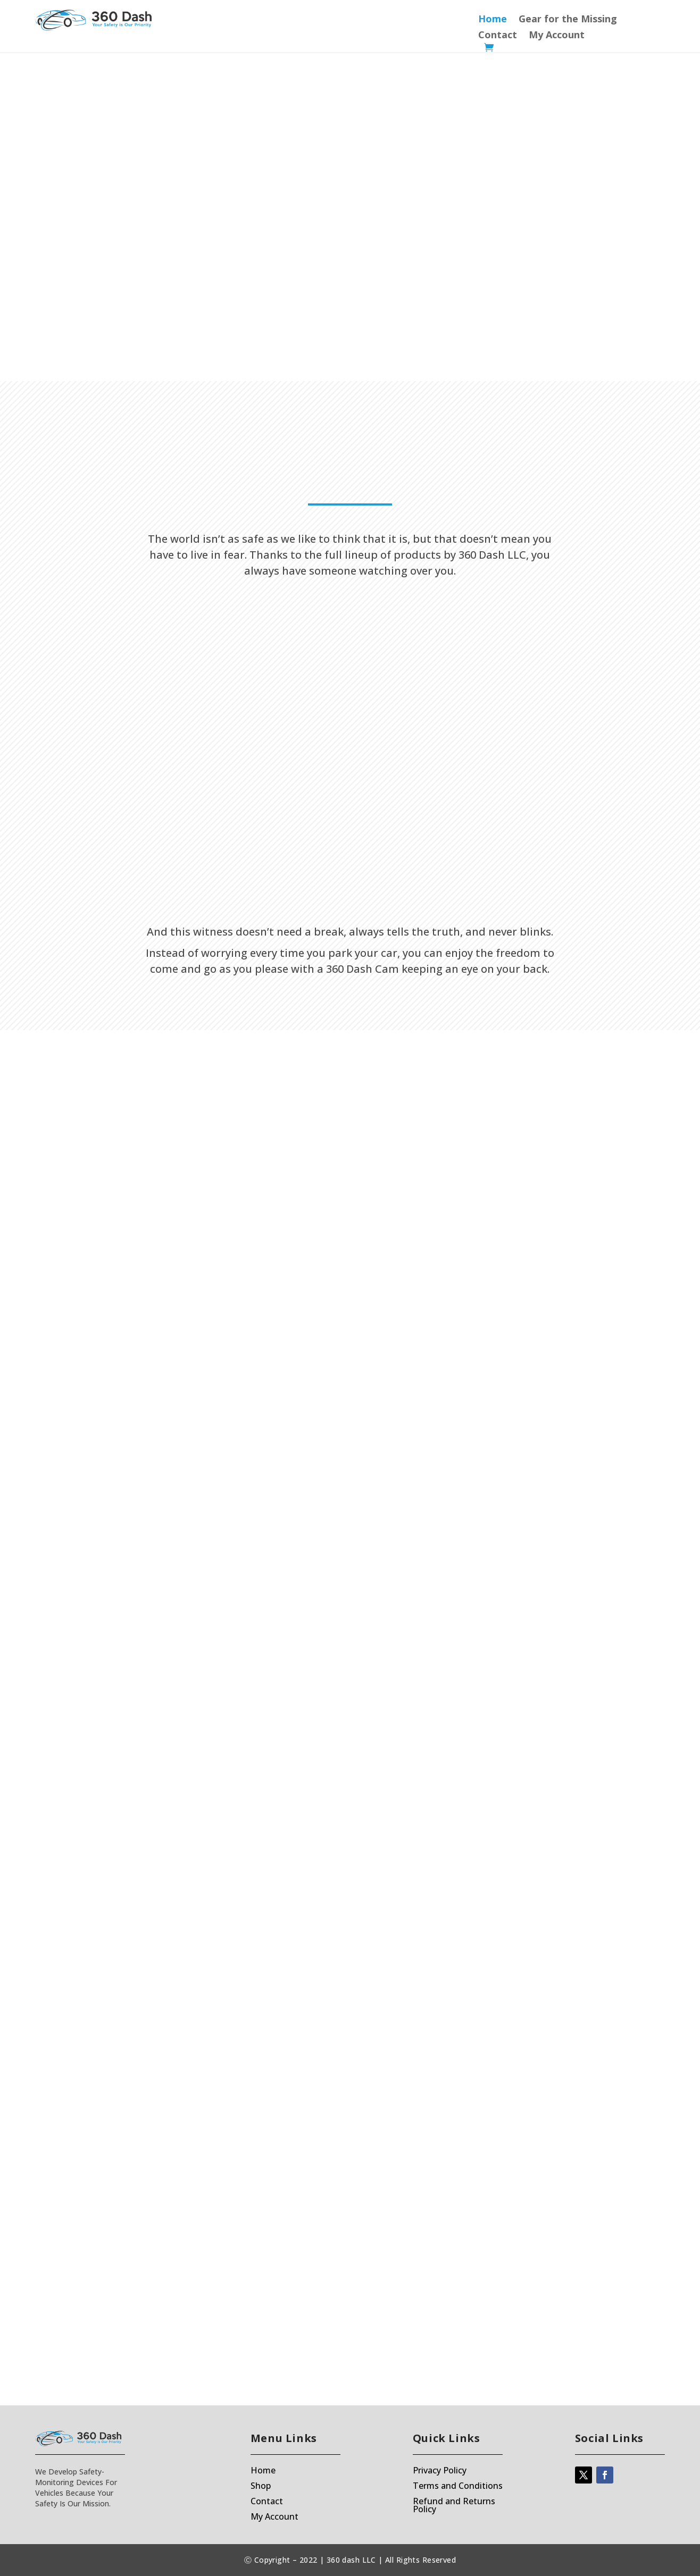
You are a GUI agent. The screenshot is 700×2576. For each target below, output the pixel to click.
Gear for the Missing (568, 20)
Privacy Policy (439, 2470)
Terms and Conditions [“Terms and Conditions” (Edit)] (458, 2485)
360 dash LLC (351, 2560)
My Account (557, 36)
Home (492, 20)
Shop (261, 2485)
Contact (497, 36)
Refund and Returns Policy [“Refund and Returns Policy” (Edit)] (454, 2505)
